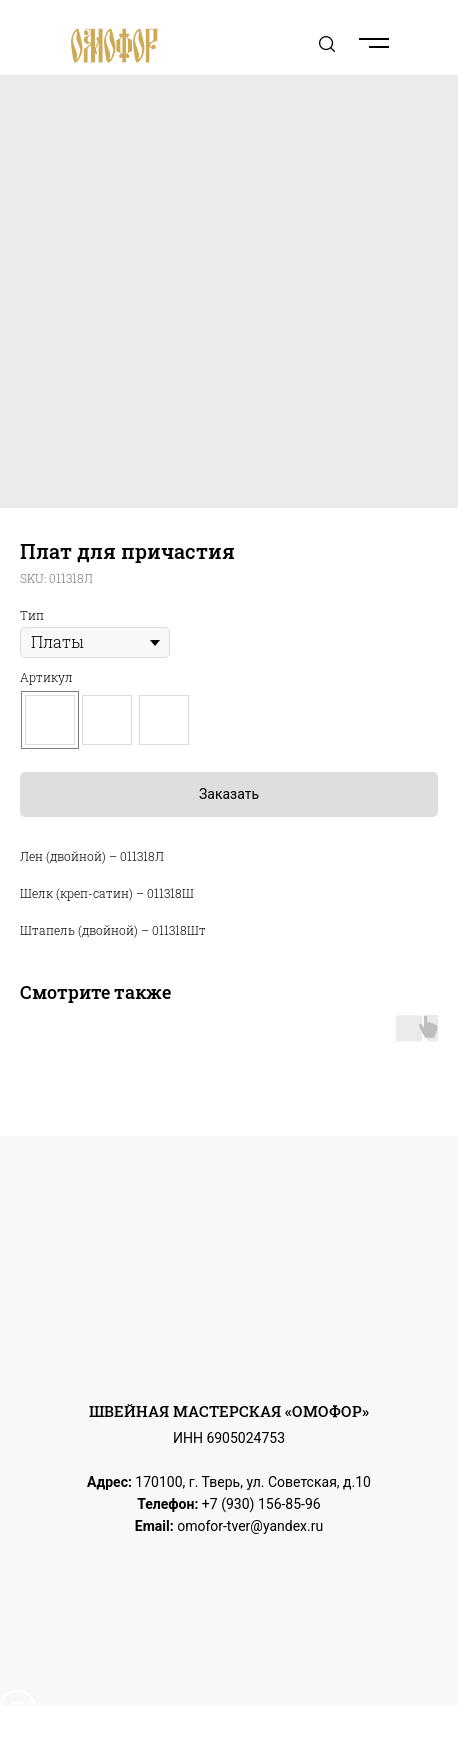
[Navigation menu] (419, 43)
